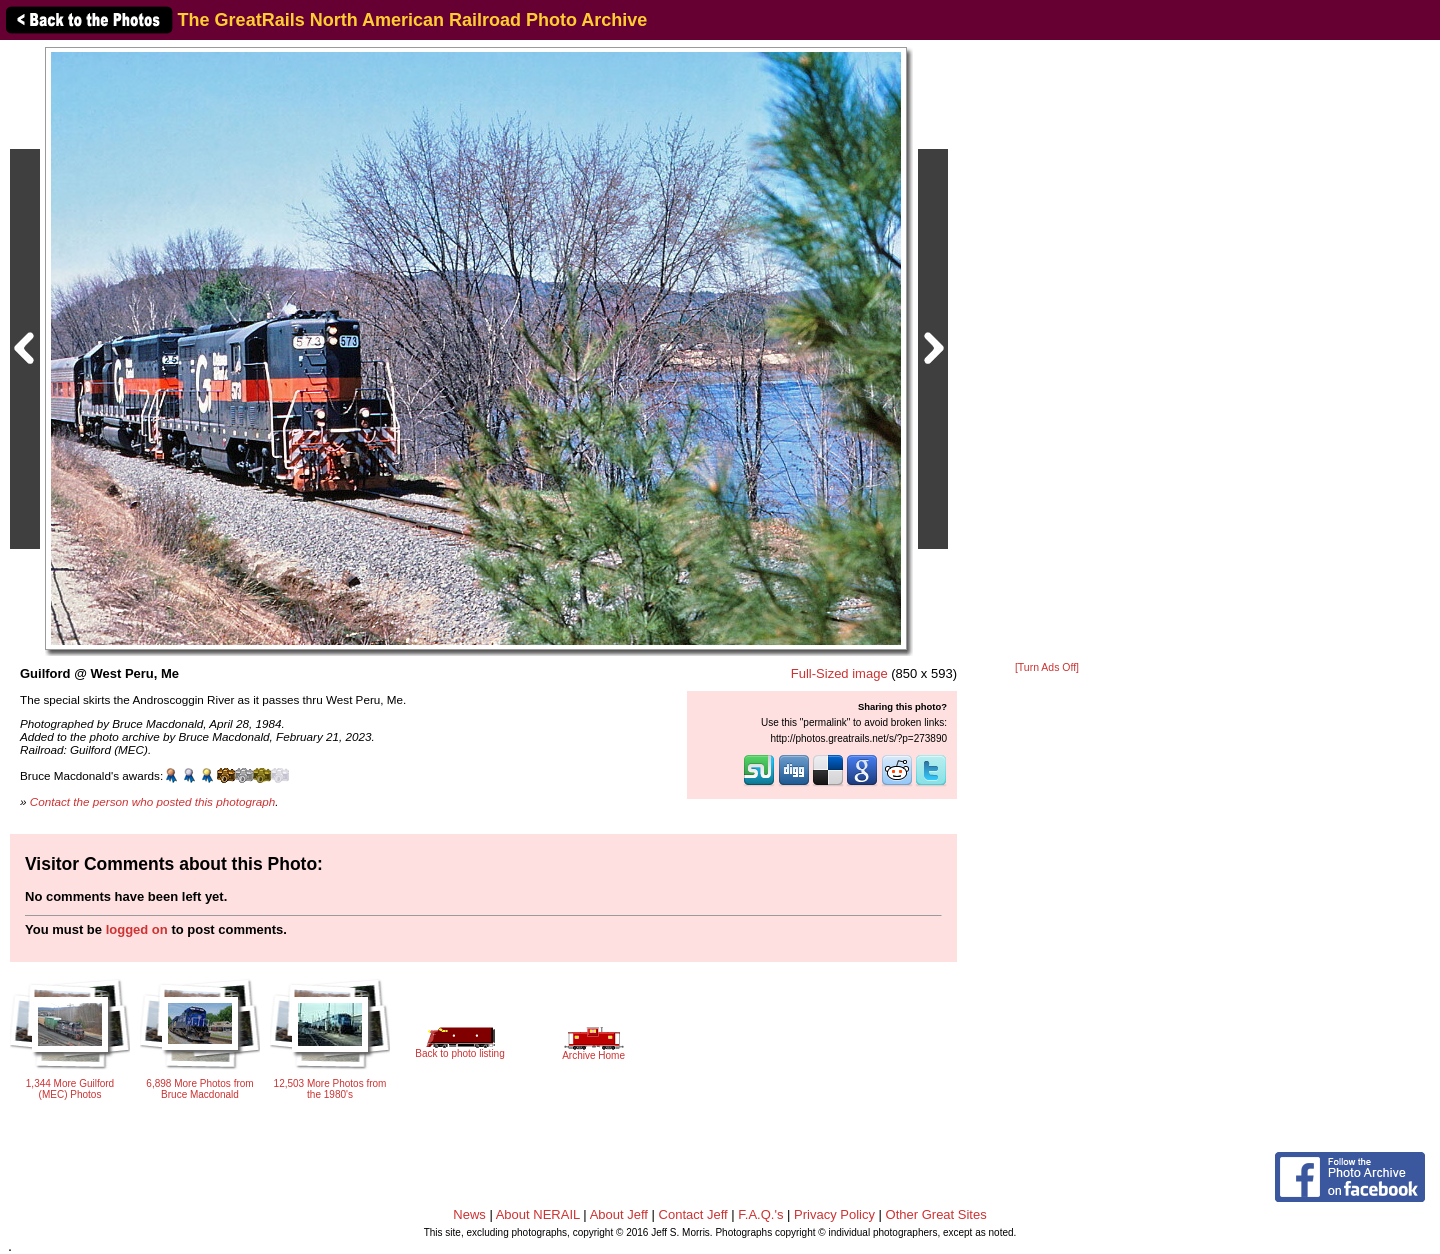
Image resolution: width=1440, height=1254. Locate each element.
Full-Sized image (839, 673)
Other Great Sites (936, 1214)
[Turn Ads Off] (1047, 667)
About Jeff (619, 1214)
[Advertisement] (1047, 352)
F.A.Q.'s (760, 1214)
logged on (137, 929)
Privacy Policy (834, 1214)
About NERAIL (538, 1214)
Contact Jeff (693, 1214)
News (469, 1214)
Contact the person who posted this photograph (153, 801)
